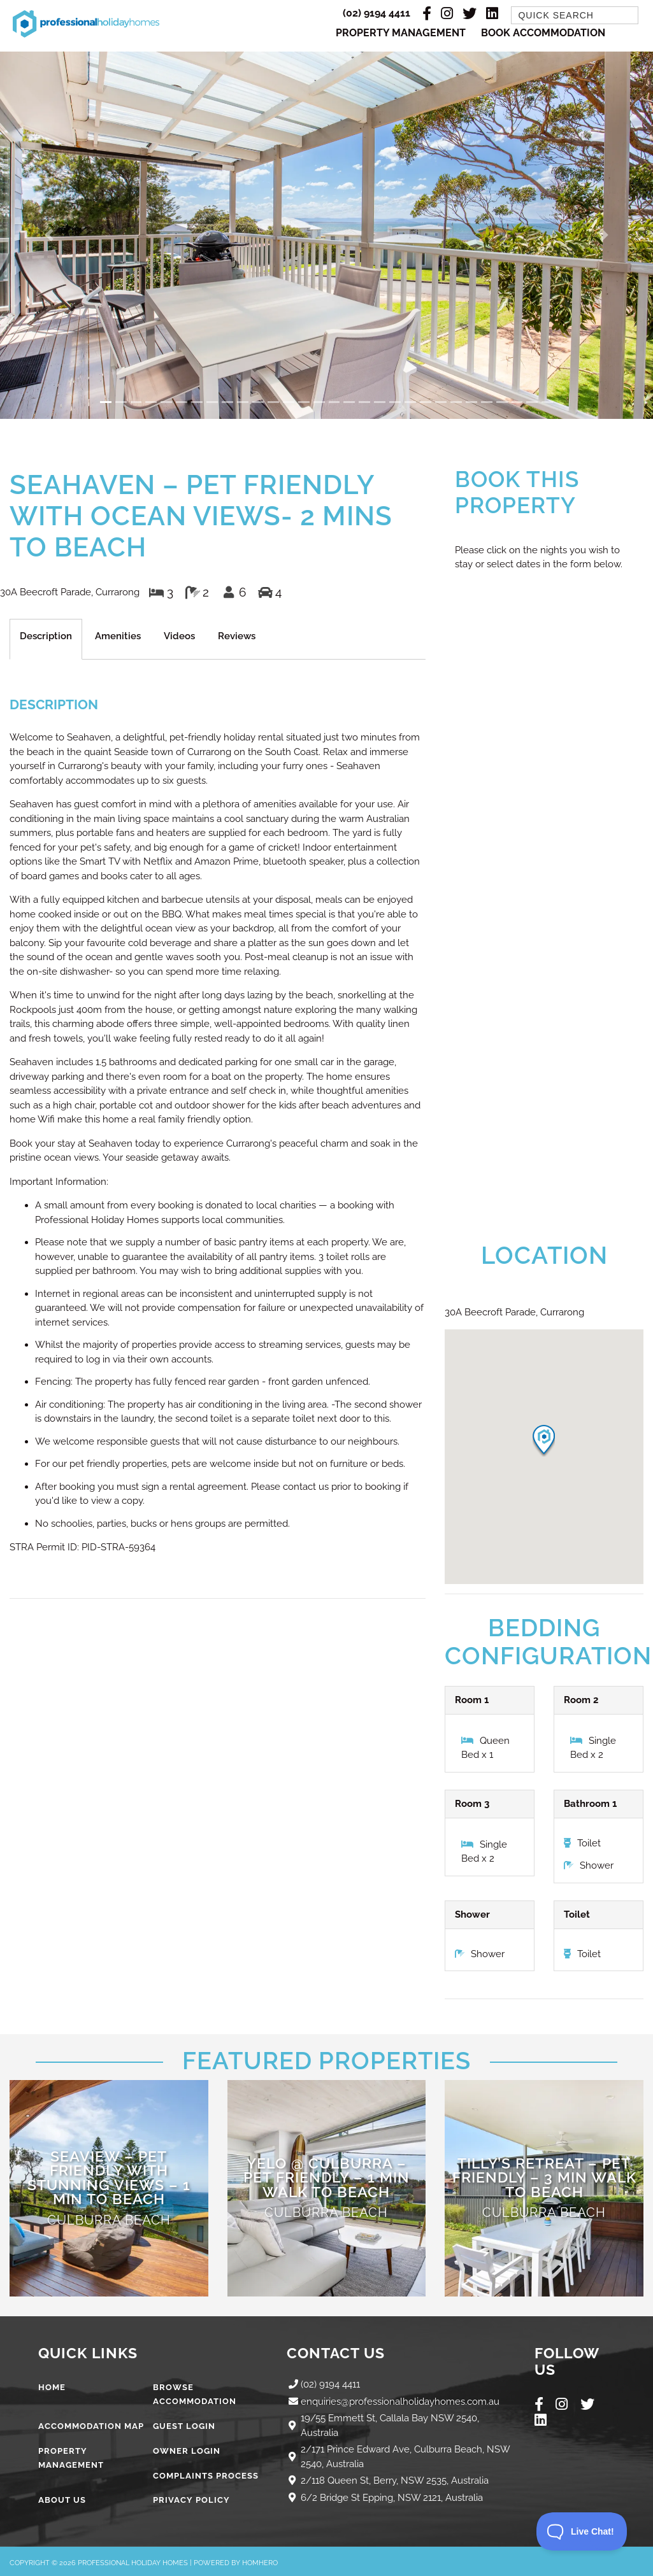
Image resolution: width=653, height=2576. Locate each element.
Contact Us (336, 2353)
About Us (62, 2500)
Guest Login (184, 2426)
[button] (49, 235)
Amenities (118, 636)
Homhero (260, 2563)
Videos (179, 636)
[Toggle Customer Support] (582, 2531)
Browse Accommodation (194, 2394)
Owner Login (186, 2451)
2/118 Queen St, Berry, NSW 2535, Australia (395, 2480)
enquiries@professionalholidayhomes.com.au (400, 2401)
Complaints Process (206, 2475)
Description (46, 636)
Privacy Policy (191, 2500)
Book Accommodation (543, 33)
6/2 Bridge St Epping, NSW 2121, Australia (392, 2497)
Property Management (401, 33)
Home (52, 2387)
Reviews (236, 636)
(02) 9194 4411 (376, 13)
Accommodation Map (91, 2426)
